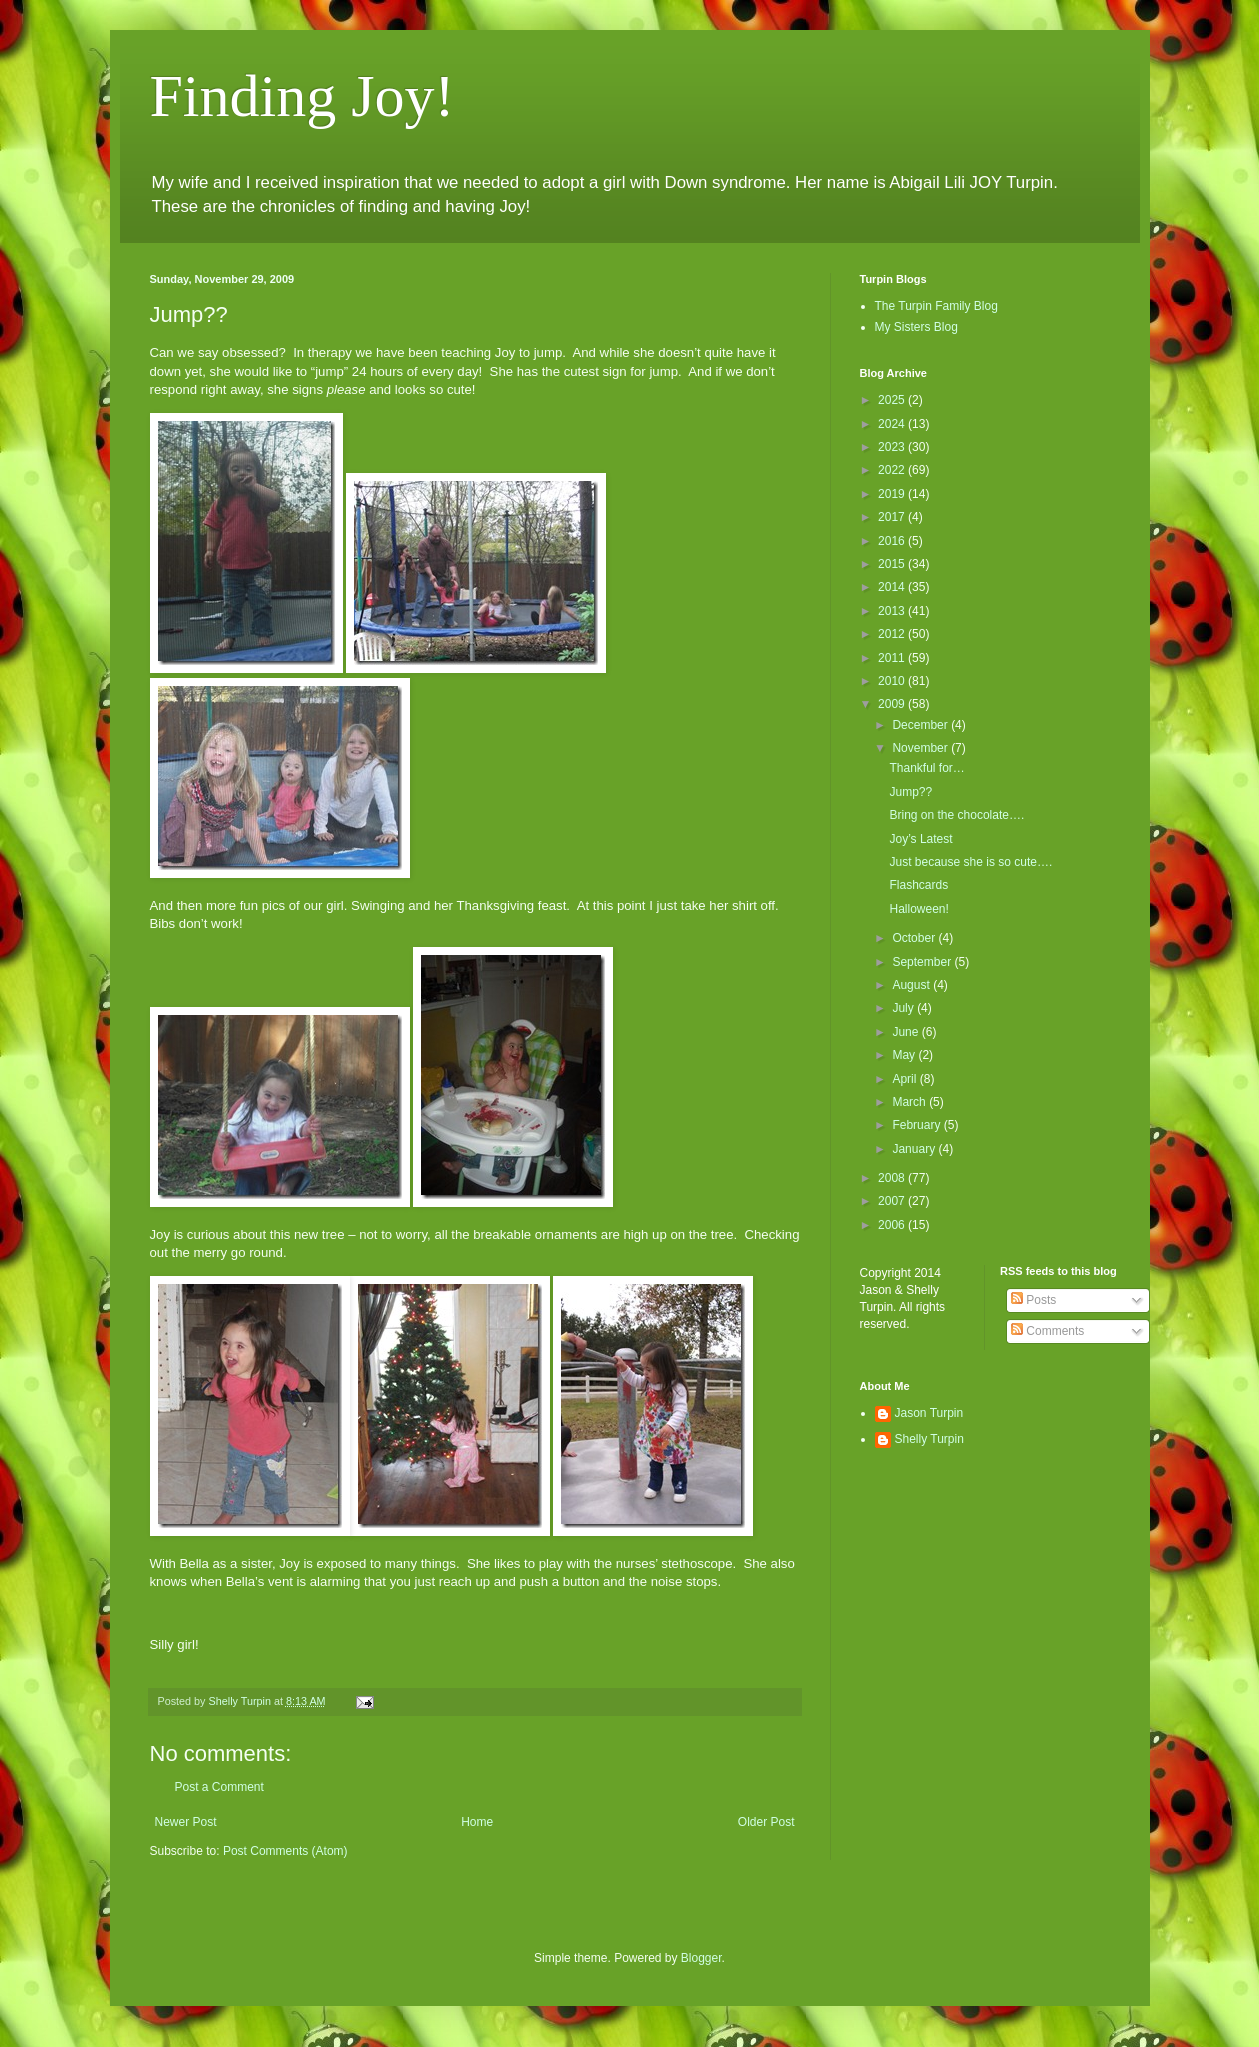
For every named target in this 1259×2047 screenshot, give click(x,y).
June (906, 1032)
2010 (893, 681)
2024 (893, 424)
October (915, 938)
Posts (1033, 1300)
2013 (893, 611)
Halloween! (918, 909)
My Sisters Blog (916, 327)
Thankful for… (926, 768)
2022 (893, 470)
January (915, 1149)
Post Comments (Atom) (285, 1851)
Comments (1047, 1331)
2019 (893, 494)
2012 (893, 634)
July (904, 1008)
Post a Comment (219, 1787)
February (917, 1125)
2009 (893, 704)
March (910, 1102)
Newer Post (186, 1822)
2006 (893, 1225)
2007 (893, 1201)
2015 (893, 564)
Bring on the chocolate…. (956, 815)
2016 (893, 541)
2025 (893, 400)
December (921, 725)
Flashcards (918, 885)
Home (477, 1822)
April (905, 1079)
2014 (893, 587)
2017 (893, 517)
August (912, 985)
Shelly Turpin (929, 1439)
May (905, 1055)
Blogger (701, 1958)
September (923, 962)
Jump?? (910, 792)
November (921, 748)
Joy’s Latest (920, 839)
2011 (893, 658)
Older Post (766, 1822)
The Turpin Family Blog (936, 306)
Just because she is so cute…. (970, 862)
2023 (893, 447)
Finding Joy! (302, 96)
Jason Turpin (929, 1413)
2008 (893, 1178)
